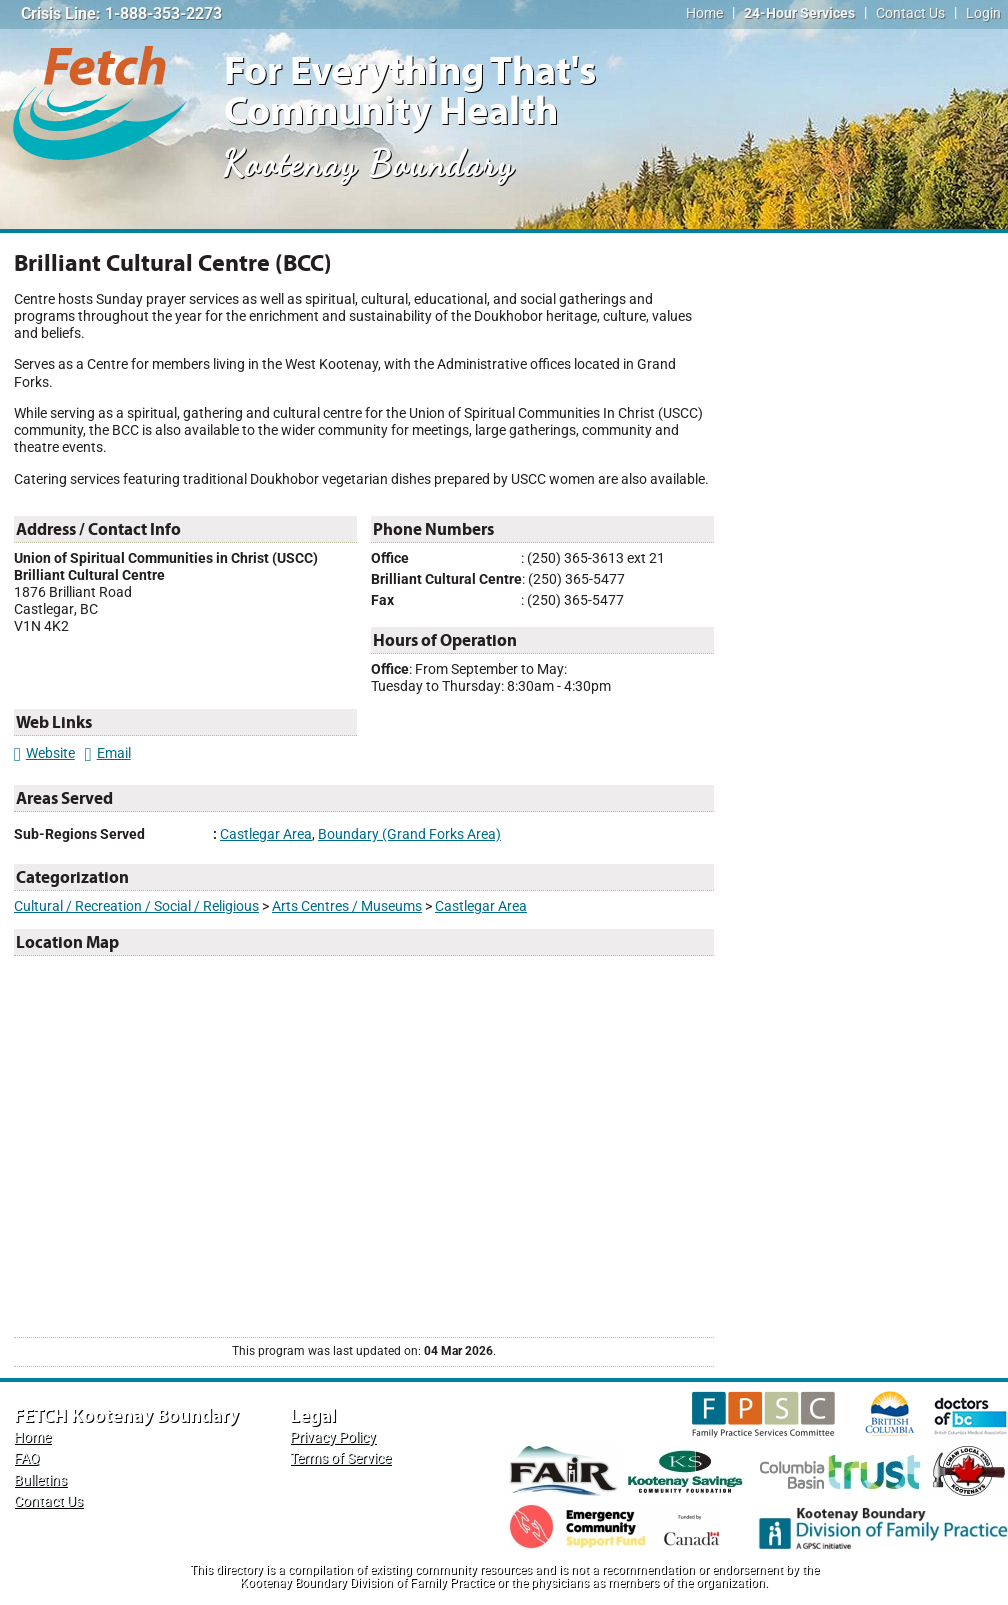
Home (704, 13)
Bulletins (40, 1480)
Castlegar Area (266, 834)
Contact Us (910, 13)
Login (983, 13)
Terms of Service (340, 1458)
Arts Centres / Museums (347, 906)
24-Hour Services (799, 13)
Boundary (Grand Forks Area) (409, 834)
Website (44, 753)
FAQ (27, 1458)
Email (108, 753)
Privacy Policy (333, 1437)
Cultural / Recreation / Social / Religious (136, 906)
